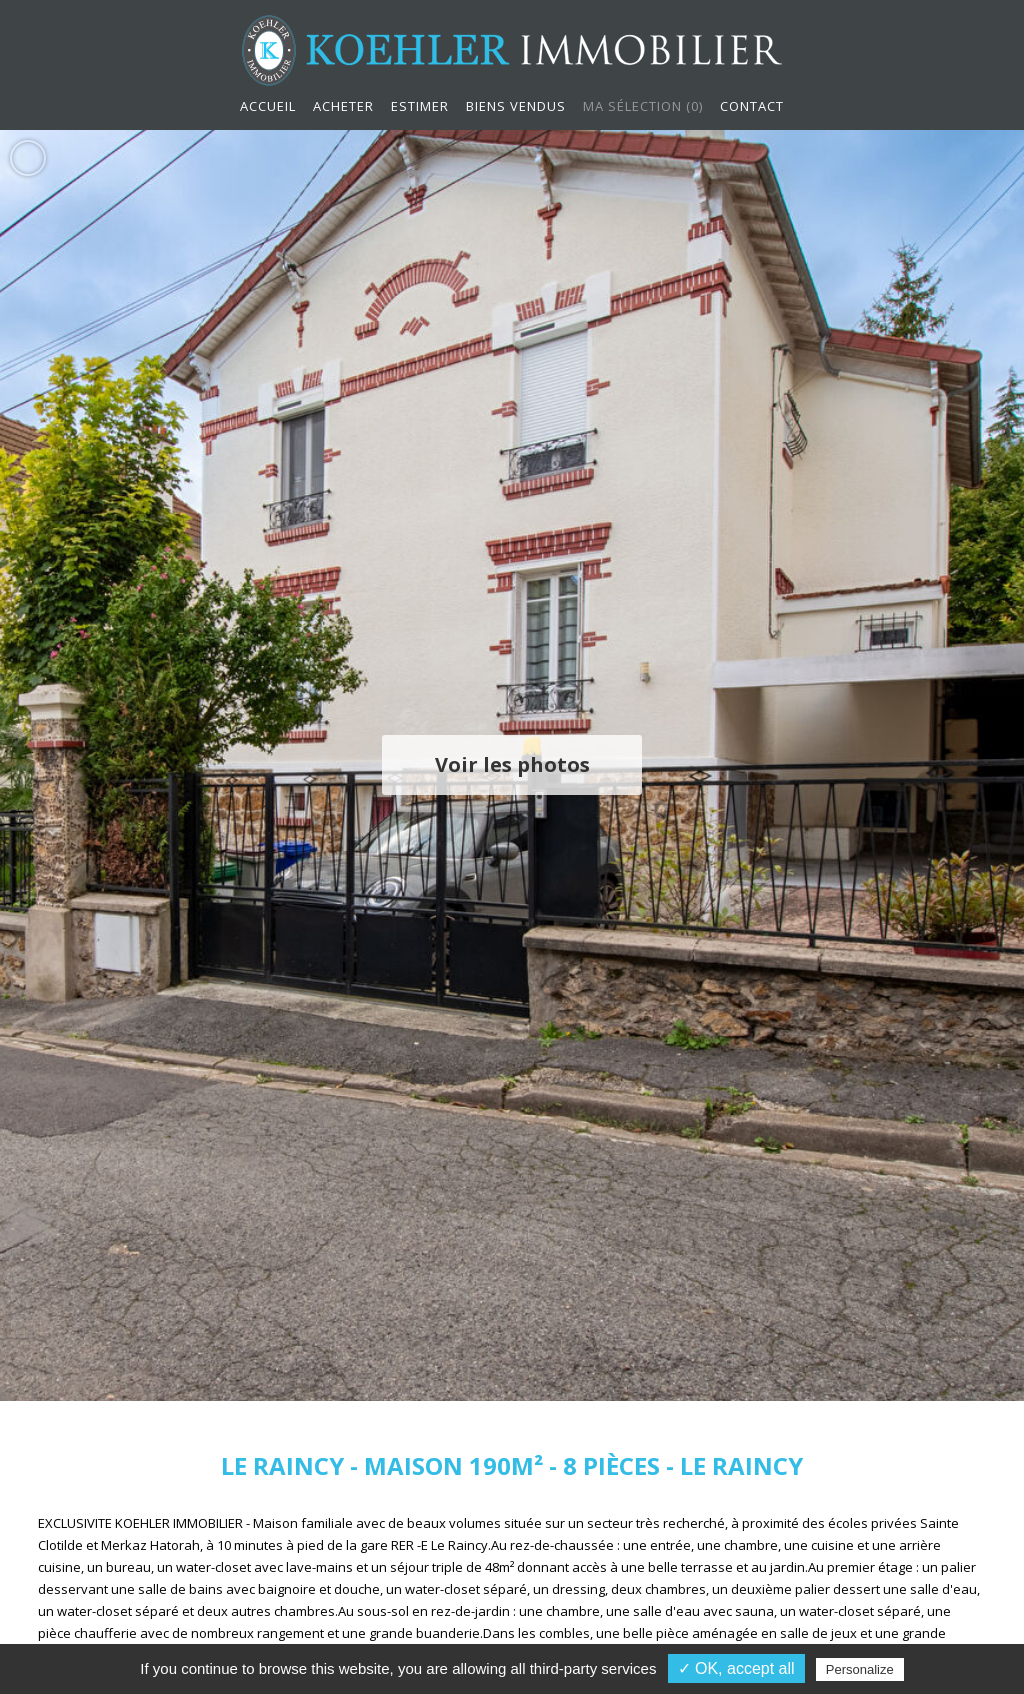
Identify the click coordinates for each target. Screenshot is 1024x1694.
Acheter (343, 106)
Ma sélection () (643, 106)
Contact (752, 106)
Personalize (860, 1669)
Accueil (268, 106)
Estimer (420, 106)
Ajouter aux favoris (28, 157)
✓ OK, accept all (736, 1668)
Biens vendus (516, 106)
